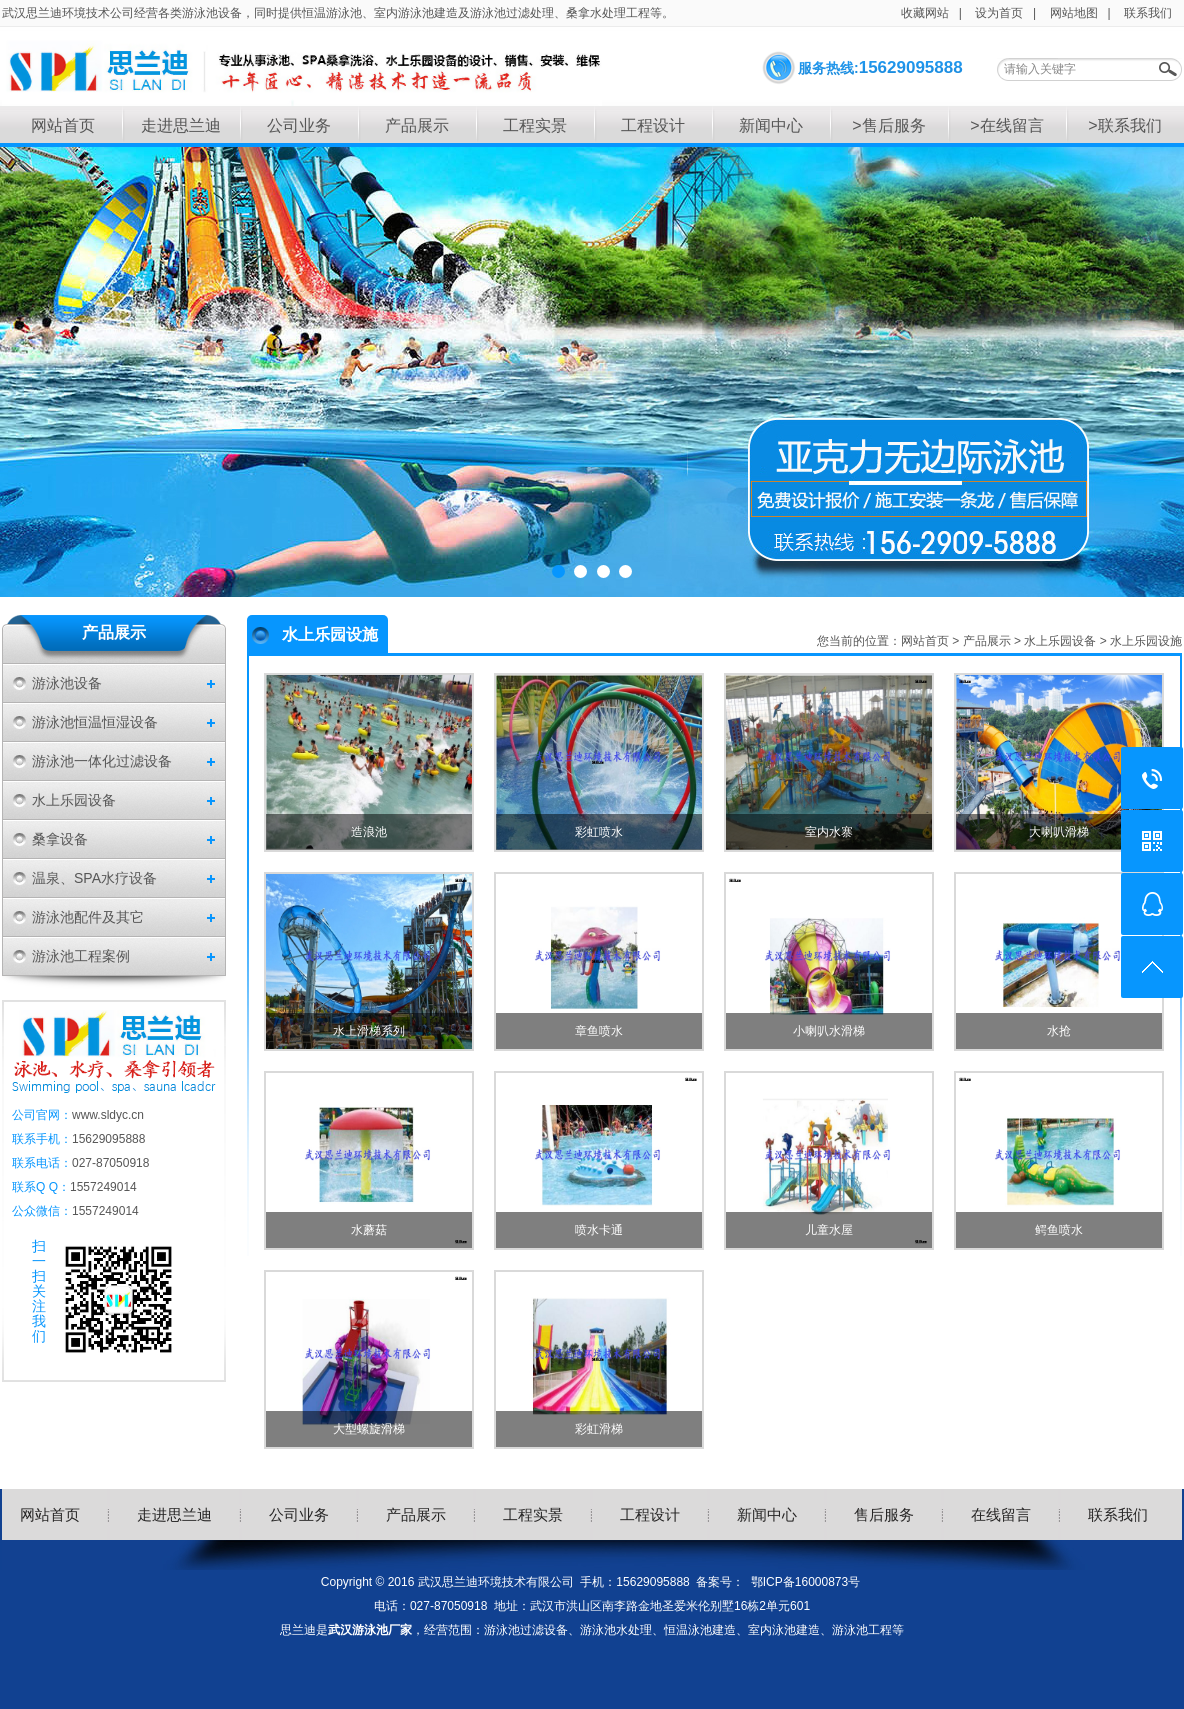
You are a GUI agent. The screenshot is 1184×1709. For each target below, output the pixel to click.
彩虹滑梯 (599, 1429)
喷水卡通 (599, 1230)
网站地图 (1074, 13)
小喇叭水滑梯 (829, 1031)
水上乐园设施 (1146, 641)
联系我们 (1148, 13)
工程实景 (535, 125)
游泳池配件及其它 (88, 917)
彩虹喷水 (599, 832)
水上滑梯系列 (369, 1031)
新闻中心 (771, 125)
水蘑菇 (369, 1230)
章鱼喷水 (599, 1031)
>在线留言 (1006, 125)
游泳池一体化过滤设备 (102, 761)
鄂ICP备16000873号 (805, 1582)
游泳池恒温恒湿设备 (95, 722)
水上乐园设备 (74, 800)
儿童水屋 (829, 1230)
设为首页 (999, 13)
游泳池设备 (67, 683)
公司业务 (299, 125)
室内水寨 (829, 832)
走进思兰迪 (181, 125)
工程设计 (653, 125)
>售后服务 (888, 125)
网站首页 (63, 125)
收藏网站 (925, 13)
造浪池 (369, 832)
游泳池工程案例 (81, 956)
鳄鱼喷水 (1059, 1230)
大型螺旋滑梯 (369, 1429)
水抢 (1059, 1031)
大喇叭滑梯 (1059, 832)
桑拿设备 (60, 839)
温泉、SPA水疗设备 (94, 878)
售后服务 (884, 1514)
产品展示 (417, 125)
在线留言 (1001, 1514)
